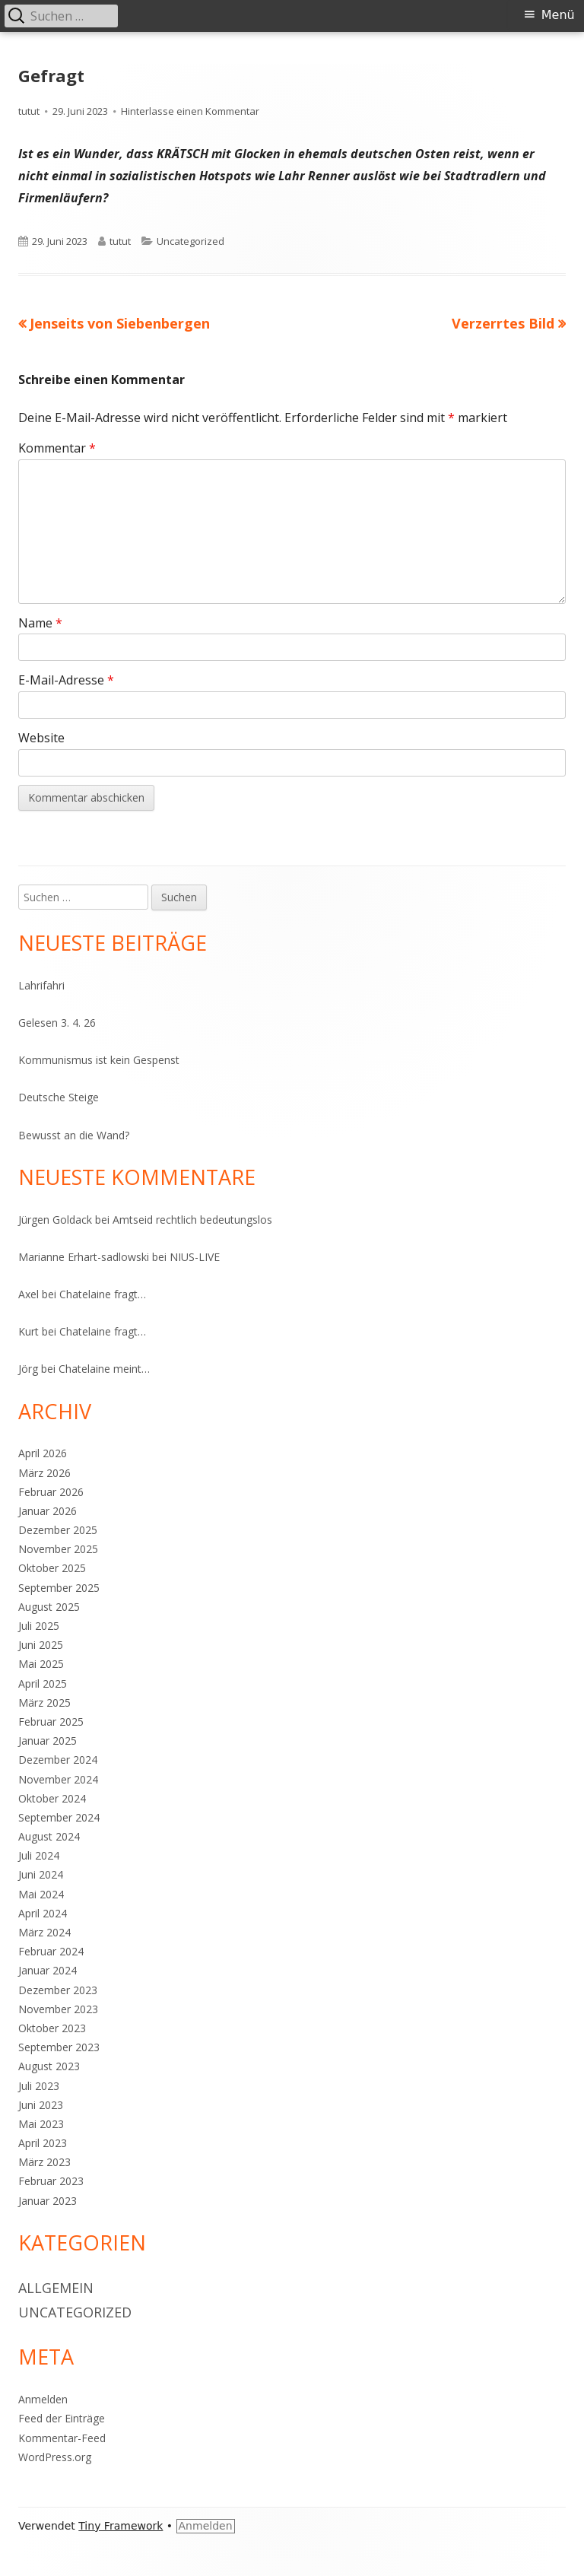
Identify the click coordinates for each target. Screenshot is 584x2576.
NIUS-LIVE (195, 1257)
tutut (29, 111)
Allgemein (56, 2288)
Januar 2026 (47, 1511)
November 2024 (58, 1779)
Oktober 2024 (52, 1798)
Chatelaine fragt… (102, 1294)
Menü (558, 15)
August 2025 (49, 1606)
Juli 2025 (38, 1625)
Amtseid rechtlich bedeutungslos (192, 1219)
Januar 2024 (47, 1970)
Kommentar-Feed (62, 2438)
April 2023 (42, 2143)
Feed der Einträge (61, 2418)
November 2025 (58, 1549)
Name (40, 623)
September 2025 (59, 1587)
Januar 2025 (47, 1740)
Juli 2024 (38, 1855)
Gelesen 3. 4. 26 (57, 1022)
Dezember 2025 (57, 1530)
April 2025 (42, 1683)
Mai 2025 (41, 1663)
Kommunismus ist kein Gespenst (98, 1060)
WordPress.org (54, 2457)
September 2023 (59, 2047)
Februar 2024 (51, 1951)
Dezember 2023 (57, 1990)
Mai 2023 (41, 2124)
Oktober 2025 (52, 1568)
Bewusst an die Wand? (73, 1135)
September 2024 (59, 1817)
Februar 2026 (51, 1492)
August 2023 (49, 2066)
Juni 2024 (40, 1874)
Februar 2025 (51, 1721)
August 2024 (49, 1836)
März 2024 (44, 1932)
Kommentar (57, 448)
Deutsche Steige (58, 1097)
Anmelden (43, 2399)
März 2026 (44, 1473)
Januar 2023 (47, 2200)
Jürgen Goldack (55, 1219)
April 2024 (42, 1913)
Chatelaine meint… (104, 1368)
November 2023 (58, 2009)
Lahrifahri (41, 985)
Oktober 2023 (52, 2028)
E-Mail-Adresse (66, 680)
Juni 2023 (40, 2105)
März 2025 (44, 1702)
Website (41, 737)
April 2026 (42, 1453)
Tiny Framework (120, 2526)
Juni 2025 (40, 1644)
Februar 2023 (51, 2181)
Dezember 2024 (57, 1759)
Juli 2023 (38, 2086)
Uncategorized (190, 241)
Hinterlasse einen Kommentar (190, 111)
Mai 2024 (41, 1894)
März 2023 (44, 2162)
